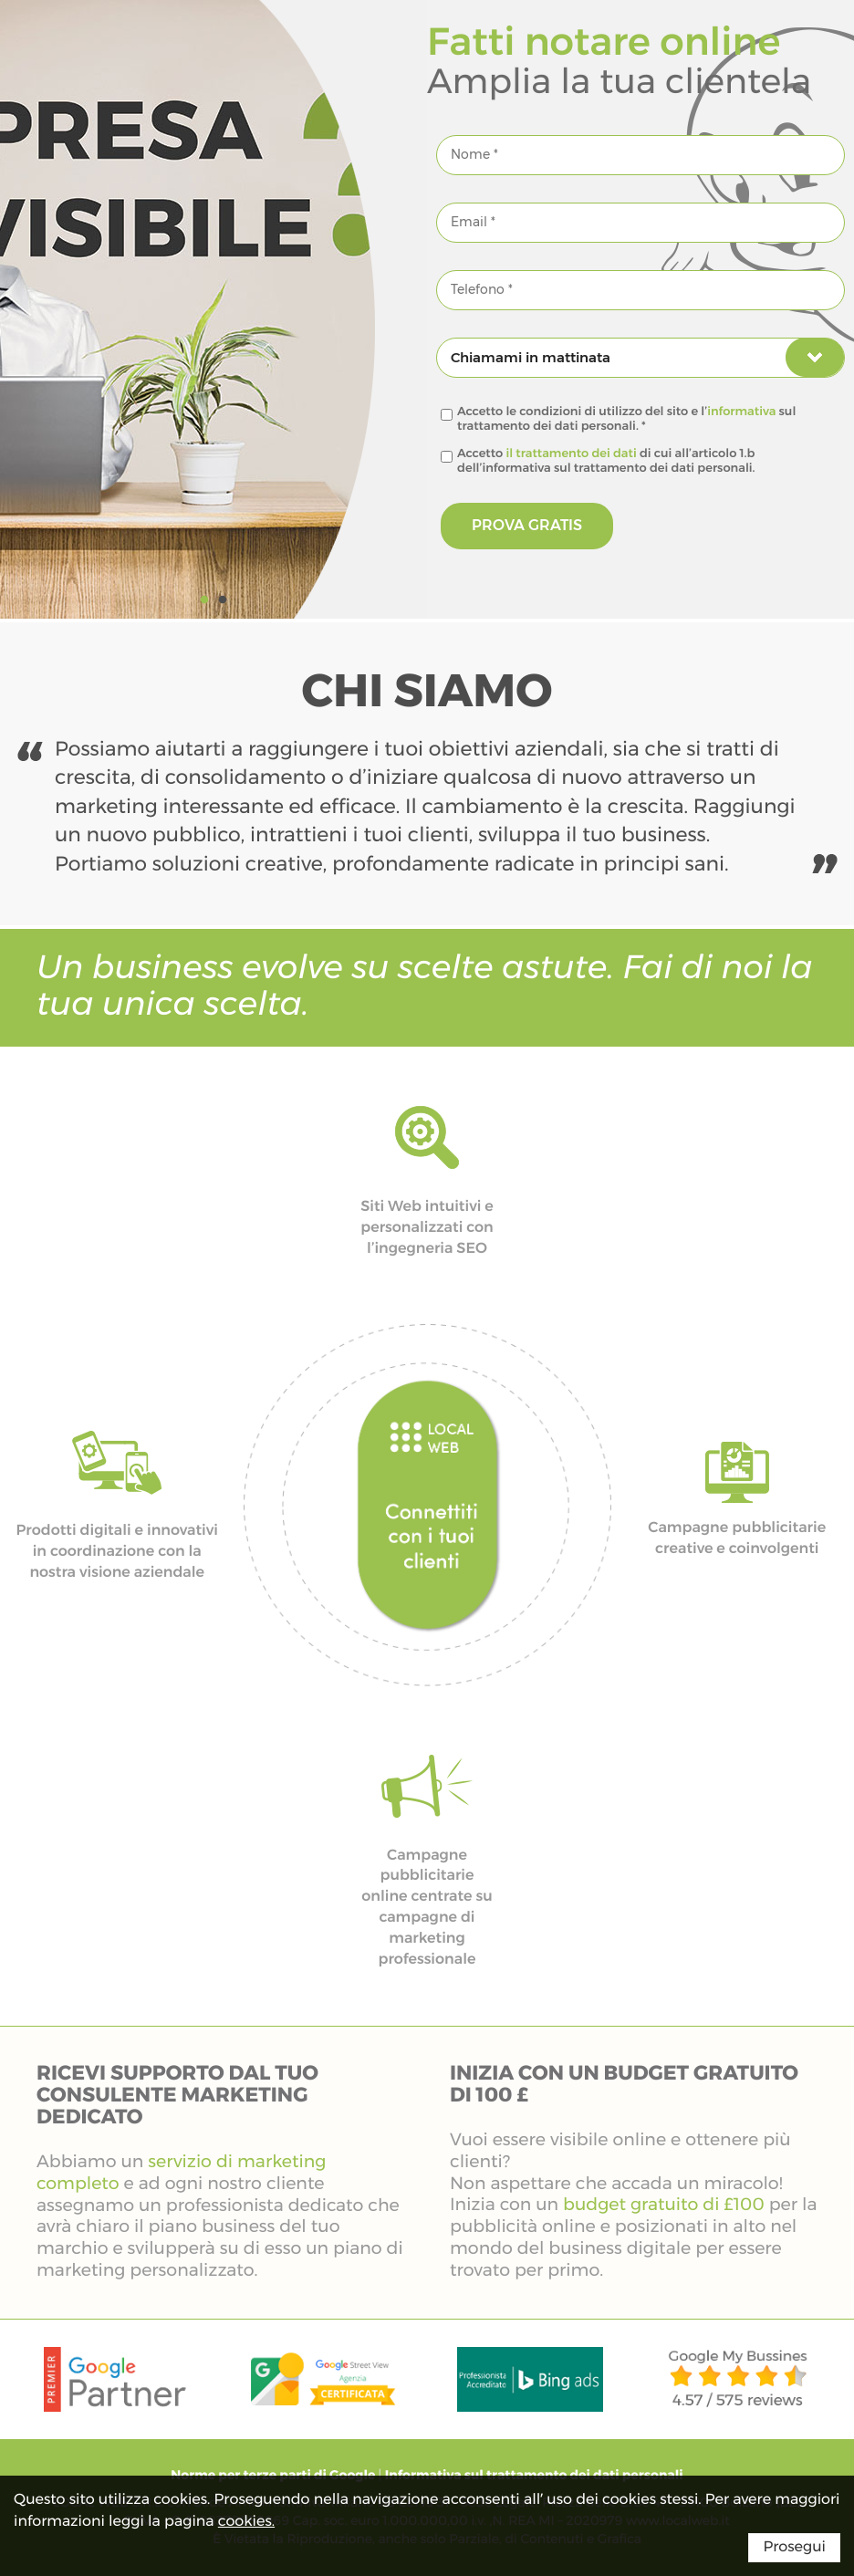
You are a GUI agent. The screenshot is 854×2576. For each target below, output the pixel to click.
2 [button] (223, 600)
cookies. (246, 2522)
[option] (213, 309)
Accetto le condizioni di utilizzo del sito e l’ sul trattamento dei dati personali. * (626, 419)
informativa (741, 412)
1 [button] (204, 600)
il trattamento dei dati (572, 454)
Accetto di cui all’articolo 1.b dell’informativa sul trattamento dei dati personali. (606, 461)
